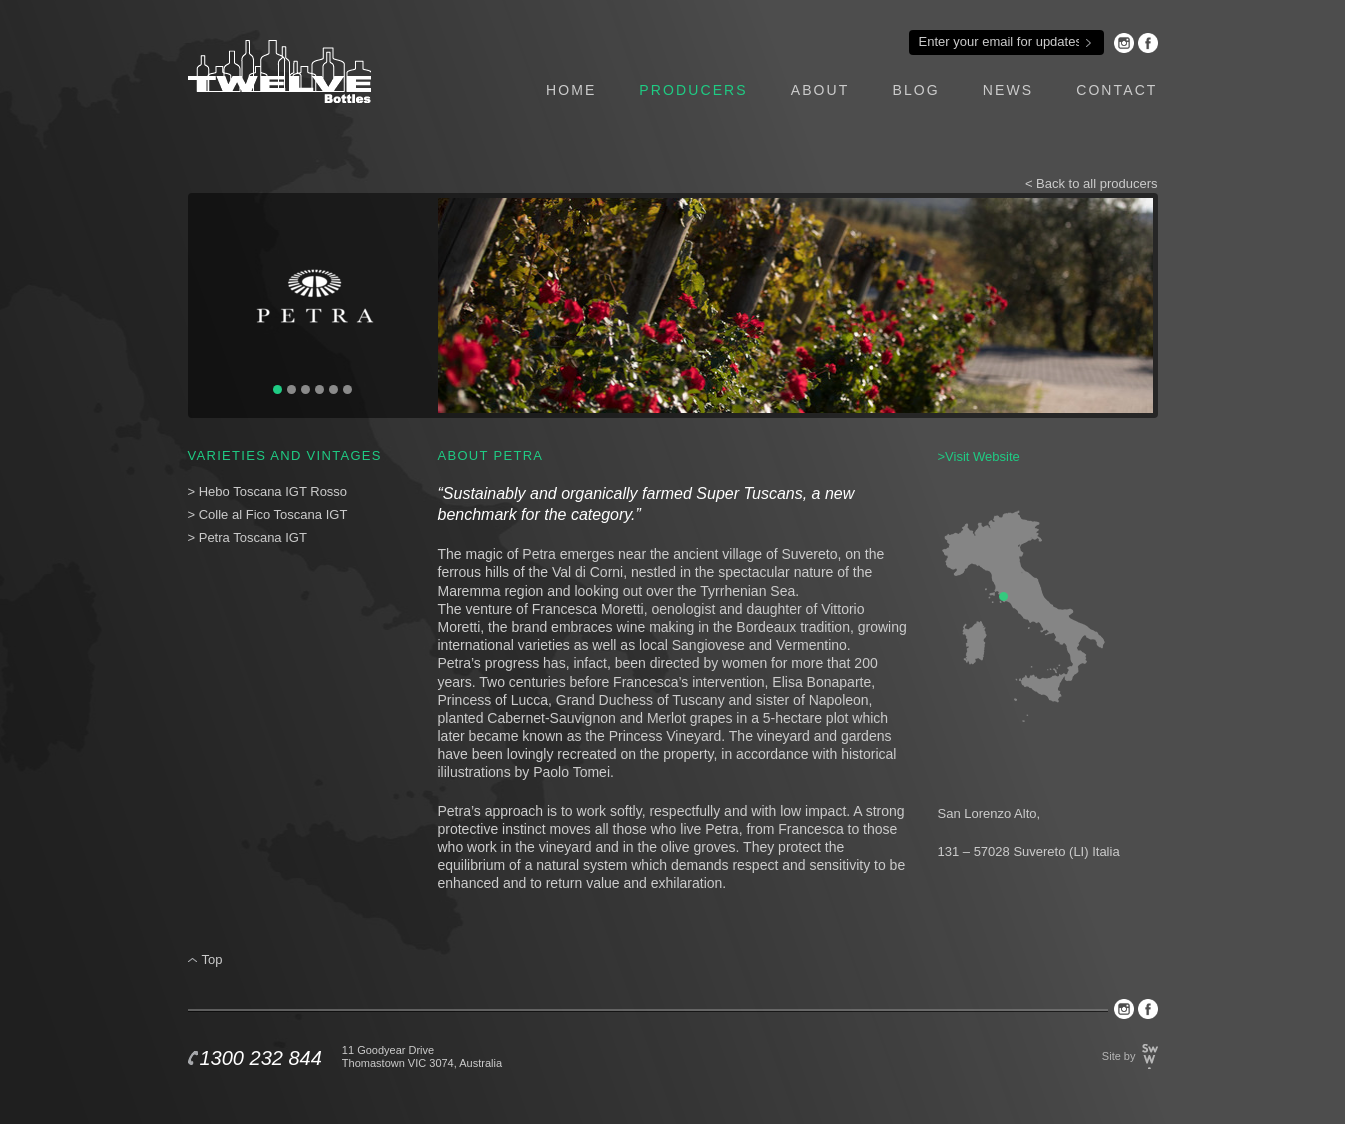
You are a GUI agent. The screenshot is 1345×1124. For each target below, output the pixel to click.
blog (915, 90)
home (571, 90)
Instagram (1124, 43)
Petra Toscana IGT (253, 537)
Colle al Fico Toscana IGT (273, 514)
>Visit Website (979, 456)
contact (1116, 90)
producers (693, 90)
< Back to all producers (1091, 183)
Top (212, 959)
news (1008, 90)
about (820, 90)
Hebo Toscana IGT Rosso (273, 491)
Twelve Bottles (279, 71)
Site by (1119, 1056)
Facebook (1148, 43)
